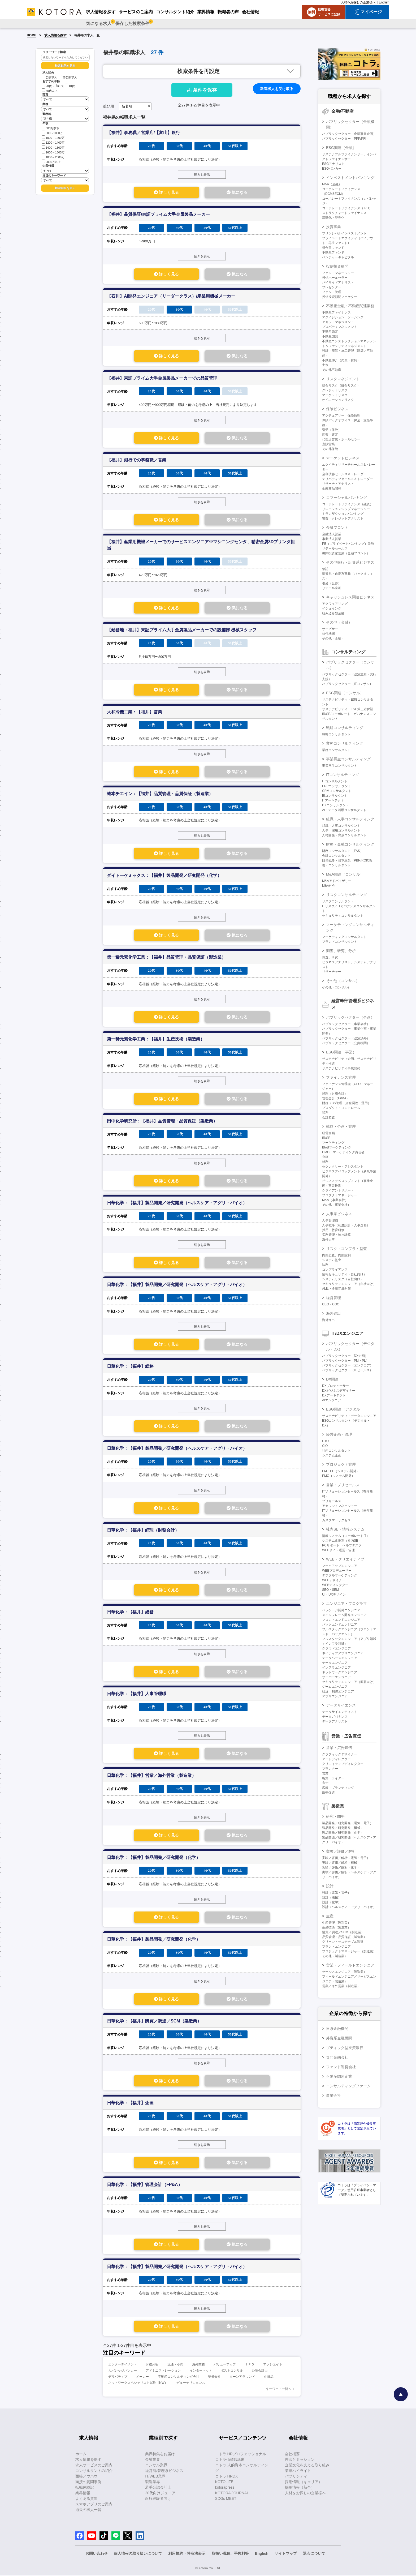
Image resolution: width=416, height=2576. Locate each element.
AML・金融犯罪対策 (336, 1289)
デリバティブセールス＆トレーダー (347, 479)
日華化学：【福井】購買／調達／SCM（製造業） (154, 2022)
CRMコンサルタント (337, 791)
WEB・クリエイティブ (345, 1559)
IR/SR (326, 1138)
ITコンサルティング (342, 775)
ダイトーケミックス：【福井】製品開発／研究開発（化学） (164, 876)
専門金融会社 (337, 2057)
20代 (47, 86)
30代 (58, 86)
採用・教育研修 (333, 1230)
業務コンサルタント (336, 750)
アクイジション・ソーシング (342, 317)
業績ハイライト (298, 2472)
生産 (329, 1916)
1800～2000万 (53, 157)
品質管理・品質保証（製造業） (344, 1937)
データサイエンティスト (339, 1712)
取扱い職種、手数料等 (230, 2555)
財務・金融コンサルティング (350, 844)
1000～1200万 (53, 137)
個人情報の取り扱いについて (138, 2555)
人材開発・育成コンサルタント (344, 835)
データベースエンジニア (339, 1658)
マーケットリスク (335, 395)
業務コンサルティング (344, 743)
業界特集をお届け (160, 2455)
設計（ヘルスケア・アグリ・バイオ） (349, 1907)
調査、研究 (330, 957)
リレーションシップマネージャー (346, 509)
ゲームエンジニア (335, 1686)
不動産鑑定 (330, 331)
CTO (325, 1441)
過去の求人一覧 (88, 2511)
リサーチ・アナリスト (338, 484)
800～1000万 (52, 133)
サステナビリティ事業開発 (341, 1068)
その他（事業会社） (336, 1205)
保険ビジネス (337, 409)
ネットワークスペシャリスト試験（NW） (138, 2384)
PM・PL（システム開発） (340, 1471)
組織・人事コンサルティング (350, 819)
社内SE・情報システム (345, 1529)
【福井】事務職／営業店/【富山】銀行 (143, 132)
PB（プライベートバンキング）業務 (348, 544)
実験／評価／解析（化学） (341, 1867)
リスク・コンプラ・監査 (346, 1248)
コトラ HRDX (226, 2477)
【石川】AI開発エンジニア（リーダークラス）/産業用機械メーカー (171, 296)
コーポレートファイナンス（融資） (347, 504)
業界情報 (82, 2494)
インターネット (201, 2372)
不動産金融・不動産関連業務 (350, 306)
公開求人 (49, 77)
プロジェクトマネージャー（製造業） (349, 1951)
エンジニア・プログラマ (346, 1603)
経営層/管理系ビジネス (164, 2472)
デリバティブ (117, 2378)
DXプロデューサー (335, 1386)
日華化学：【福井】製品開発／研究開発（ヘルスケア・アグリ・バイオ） (177, 1203)
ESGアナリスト (333, 164)
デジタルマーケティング (339, 1575)
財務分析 (152, 2366)
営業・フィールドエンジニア (350, 1965)
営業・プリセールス (342, 1485)
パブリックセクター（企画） (350, 1017)
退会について (314, 2555)
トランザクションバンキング (342, 514)
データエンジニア (335, 1663)
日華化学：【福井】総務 (130, 1367)
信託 (325, 569)
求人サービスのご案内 (93, 2466)
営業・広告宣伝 (339, 1748)
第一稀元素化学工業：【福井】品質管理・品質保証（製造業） (166, 957)
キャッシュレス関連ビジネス (350, 597)
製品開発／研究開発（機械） (342, 1828)
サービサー (330, 629)
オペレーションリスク (338, 400)
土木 (325, 365)
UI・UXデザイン (334, 1594)
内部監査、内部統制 (336, 1255)
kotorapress (225, 2489)
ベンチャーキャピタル (338, 257)
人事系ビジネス (339, 1214)
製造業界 (152, 2483)
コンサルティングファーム (348, 2086)
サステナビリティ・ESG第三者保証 (347, 709)
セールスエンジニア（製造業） (344, 1972)
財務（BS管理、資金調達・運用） (346, 1103)
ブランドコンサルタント (339, 942)
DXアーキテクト (334, 1395)
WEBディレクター (335, 1585)
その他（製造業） (335, 1956)
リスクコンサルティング (346, 895)
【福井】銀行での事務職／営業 (136, 460)
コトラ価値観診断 (230, 2461)
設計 (329, 1886)
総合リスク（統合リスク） (341, 385)
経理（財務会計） (335, 1093)
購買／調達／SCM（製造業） (343, 1932)
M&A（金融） (332, 184)
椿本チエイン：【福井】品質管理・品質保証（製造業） (160, 794)
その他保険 (330, 449)
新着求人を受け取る (276, 89)
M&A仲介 (328, 886)
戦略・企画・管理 (341, 1126)
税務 (325, 1113)
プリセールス (331, 1501)
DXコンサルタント (335, 805)
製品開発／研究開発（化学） (342, 1833)
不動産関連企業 (339, 2076)
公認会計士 (260, 2372)
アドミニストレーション (163, 2372)
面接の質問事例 (88, 2483)
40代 (70, 86)
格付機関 (328, 634)
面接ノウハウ (86, 2477)
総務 (325, 1162)
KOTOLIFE (224, 2483)
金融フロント (337, 527)
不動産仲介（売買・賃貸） (341, 360)
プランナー (330, 1769)
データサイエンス (341, 1705)
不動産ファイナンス (336, 312)
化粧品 (269, 2378)
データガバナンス (335, 1716)
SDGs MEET (225, 2500)
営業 (325, 1773)
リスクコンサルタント (338, 901)
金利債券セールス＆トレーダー (344, 474)
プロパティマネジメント (339, 327)
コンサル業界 (156, 2466)
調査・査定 (330, 434)
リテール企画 (331, 588)
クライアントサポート (338, 1190)
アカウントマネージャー (339, 1506)
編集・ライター (333, 1778)
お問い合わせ (96, 2555)
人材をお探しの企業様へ (358, 2)
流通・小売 (175, 2366)
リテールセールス (335, 548)
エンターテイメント (122, 2366)
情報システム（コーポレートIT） (346, 1536)
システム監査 (331, 1260)
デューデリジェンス (190, 2384)
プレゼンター (331, 287)
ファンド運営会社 (341, 2067)
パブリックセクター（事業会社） (346, 1024)
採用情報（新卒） (300, 2489)
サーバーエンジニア (336, 1677)
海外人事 (328, 1239)
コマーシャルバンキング (346, 497)
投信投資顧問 (337, 266)
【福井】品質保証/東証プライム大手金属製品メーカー (158, 214)
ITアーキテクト (333, 800)
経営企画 (328, 1133)
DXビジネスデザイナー (338, 1390)
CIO (325, 1446)
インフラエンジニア (336, 1667)
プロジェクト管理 (341, 1464)
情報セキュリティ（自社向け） (344, 1274)
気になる (237, 192)
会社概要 (292, 2455)
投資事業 (333, 227)
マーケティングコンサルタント (344, 937)
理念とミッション (300, 2461)
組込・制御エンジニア (338, 1691)
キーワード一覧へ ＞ (280, 2390)
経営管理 (333, 1298)
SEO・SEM (330, 1590)
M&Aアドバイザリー (336, 881)
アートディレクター (336, 1759)
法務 (325, 1265)
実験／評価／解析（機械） (341, 1863)
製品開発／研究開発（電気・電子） (347, 1823)
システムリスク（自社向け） (342, 1279)
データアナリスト (335, 1721)
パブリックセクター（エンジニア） (347, 1365)
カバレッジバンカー (122, 2372)
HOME (31, 35)
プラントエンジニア (336, 1946)
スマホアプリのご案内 (93, 2505)
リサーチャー (331, 972)
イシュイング (331, 608)
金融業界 (152, 2461)
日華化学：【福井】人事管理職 (136, 1694)
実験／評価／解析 (341, 1851)
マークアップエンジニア (339, 1566)
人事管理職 (330, 1220)
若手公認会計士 (158, 2489)
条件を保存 (202, 90)
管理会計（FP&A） (335, 1098)
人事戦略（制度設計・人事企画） (346, 1225)
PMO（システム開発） (338, 1476)
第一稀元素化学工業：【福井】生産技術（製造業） (156, 1039)
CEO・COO (330, 1304)
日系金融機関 (337, 2028)
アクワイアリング (335, 604)
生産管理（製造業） (336, 1923)
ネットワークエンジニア (339, 1672)
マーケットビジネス (342, 458)
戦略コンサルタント (336, 734)
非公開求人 (68, 77)
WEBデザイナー (333, 1580)
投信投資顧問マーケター (339, 297)
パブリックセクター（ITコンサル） (347, 684)
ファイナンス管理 (341, 1077)
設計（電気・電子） (336, 1893)
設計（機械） (331, 1897)
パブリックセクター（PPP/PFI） (345, 138)
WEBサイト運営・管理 (338, 1550)
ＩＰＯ (249, 2366)
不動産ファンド (333, 252)
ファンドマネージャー (338, 273)
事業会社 (333, 2095)
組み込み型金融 (333, 613)
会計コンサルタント (336, 856)
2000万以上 (51, 162)
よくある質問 (86, 2500)
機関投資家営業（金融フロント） (346, 553)
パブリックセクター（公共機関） (346, 1043)
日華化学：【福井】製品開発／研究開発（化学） (153, 1858)
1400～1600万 (53, 147)
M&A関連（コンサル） (345, 874)
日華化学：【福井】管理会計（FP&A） (144, 2186)
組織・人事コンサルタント (341, 826)
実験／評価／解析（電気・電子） (346, 1858)
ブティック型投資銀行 (344, 2048)
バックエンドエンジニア (339, 1624)
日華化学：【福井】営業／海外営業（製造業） (151, 1776)
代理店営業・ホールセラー (341, 439)
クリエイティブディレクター (342, 1764)
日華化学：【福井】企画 (130, 2104)
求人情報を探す (55, 35)
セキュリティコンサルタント (342, 916)
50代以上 (50, 90)
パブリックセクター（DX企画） (345, 1356)
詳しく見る (166, 192)
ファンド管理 (331, 292)
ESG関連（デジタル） (345, 1409)
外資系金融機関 (339, 2038)
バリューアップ (225, 2366)
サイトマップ (286, 2555)
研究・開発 (335, 1816)
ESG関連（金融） (341, 147)
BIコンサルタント (334, 796)
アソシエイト (272, 2366)
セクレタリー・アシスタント (342, 1166)
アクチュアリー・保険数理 (341, 415)
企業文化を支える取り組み (307, 2466)
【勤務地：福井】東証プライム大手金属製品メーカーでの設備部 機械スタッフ (182, 630)
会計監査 (328, 1117)
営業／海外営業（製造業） (341, 1986)
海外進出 (333, 1313)
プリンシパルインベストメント (344, 233)
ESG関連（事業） (341, 1052)
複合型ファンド (333, 248)
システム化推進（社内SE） (341, 1540)
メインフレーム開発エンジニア (344, 1615)
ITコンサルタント (334, 781)
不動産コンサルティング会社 (178, 2378)
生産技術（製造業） (336, 1927)
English (384, 2)
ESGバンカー (331, 168)
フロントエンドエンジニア (341, 1620)
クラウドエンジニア (336, 1648)
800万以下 (50, 128)
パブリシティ (296, 2477)
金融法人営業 (331, 534)
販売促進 (328, 1792)
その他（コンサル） (342, 981)
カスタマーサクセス (336, 1520)
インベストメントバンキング (350, 177)
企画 (325, 1157)
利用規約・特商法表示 (186, 2555)
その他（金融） (339, 622)
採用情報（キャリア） (303, 2483)
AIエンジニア (331, 1400)
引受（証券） (331, 583)
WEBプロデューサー (337, 1570)
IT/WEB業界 (155, 2477)
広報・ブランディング (338, 1788)
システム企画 (331, 1455)
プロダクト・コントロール (341, 1108)
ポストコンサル (232, 2372)
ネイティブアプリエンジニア (342, 1653)
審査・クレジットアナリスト (342, 518)
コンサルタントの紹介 (93, 2472)
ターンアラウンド (242, 2378)
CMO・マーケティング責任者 (343, 1152)
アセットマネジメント (338, 322)
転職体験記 (84, 2489)
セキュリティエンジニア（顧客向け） (349, 1682)
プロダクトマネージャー (339, 1195)
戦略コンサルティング (344, 728)
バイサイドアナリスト (338, 282)
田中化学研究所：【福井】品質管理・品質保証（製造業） (162, 1121)
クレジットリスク (335, 390)
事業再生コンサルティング (348, 759)
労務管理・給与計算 (336, 1235)
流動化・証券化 (333, 218)
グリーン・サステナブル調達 (342, 1942)
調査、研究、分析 (341, 951)
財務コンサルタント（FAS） (342, 851)
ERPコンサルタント (336, 786)
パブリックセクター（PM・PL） (345, 1360)
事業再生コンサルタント (339, 766)
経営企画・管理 (339, 1434)
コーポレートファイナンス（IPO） (347, 208)
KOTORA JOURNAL (232, 2494)
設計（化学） (331, 1902)
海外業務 (198, 2366)
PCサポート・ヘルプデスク (342, 1545)
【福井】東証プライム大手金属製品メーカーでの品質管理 (162, 378)
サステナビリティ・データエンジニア (349, 1416)
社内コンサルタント (336, 1450)
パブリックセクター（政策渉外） (346, 1038)
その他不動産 (331, 370)
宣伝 (325, 1783)
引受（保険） (331, 430)
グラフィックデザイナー (339, 1754)
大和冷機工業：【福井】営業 (134, 712)
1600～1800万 (53, 152)
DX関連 (332, 1379)
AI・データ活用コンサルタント (344, 810)
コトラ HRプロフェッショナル (240, 2455)
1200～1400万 (53, 142)
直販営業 (328, 444)
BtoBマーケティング (336, 1147)
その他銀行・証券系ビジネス (350, 562)
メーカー (142, 2378)
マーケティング (333, 1143)
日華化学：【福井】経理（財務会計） (143, 1531)
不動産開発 (330, 336)
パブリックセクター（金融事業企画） (349, 134)
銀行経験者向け (158, 2500)
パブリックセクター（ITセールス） (347, 1370)
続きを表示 (202, 175)
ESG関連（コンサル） (345, 693)
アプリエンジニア (335, 1696)
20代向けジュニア (160, 2494)
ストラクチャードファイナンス (344, 213)
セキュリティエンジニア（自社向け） (349, 1284)
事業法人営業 (331, 539)
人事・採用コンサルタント (341, 830)
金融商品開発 (331, 488)
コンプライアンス (335, 1269)
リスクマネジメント (342, 379)
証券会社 (214, 2378)
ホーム (80, 2455)
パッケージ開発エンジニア (341, 1610)
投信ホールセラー (335, 278)
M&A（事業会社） (335, 1200)
